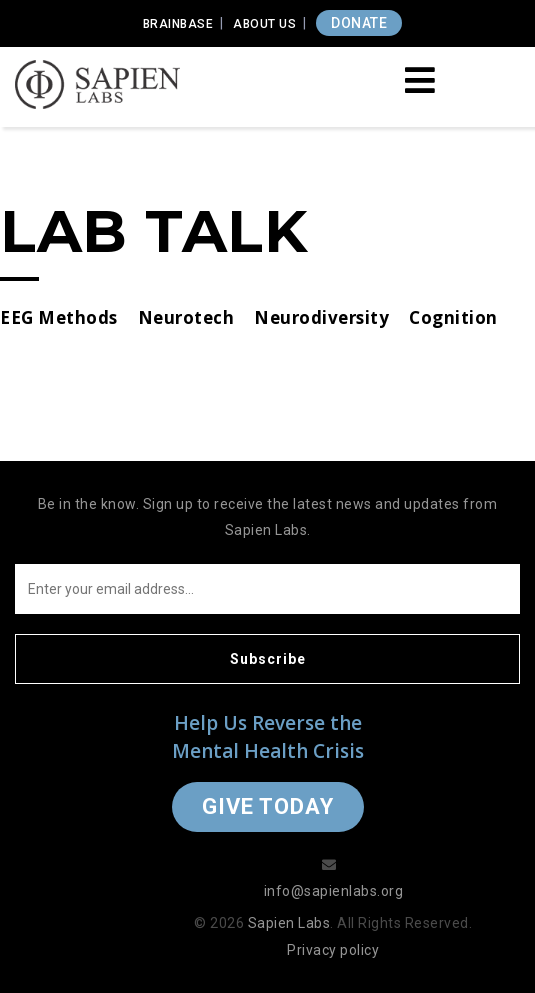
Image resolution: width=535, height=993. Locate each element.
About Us (264, 24)
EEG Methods (59, 317)
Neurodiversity (321, 317)
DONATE (359, 23)
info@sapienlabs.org (334, 891)
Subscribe (268, 659)
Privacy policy (333, 950)
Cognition (453, 317)
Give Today (268, 806)
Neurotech (186, 317)
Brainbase (178, 24)
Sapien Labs (289, 923)
